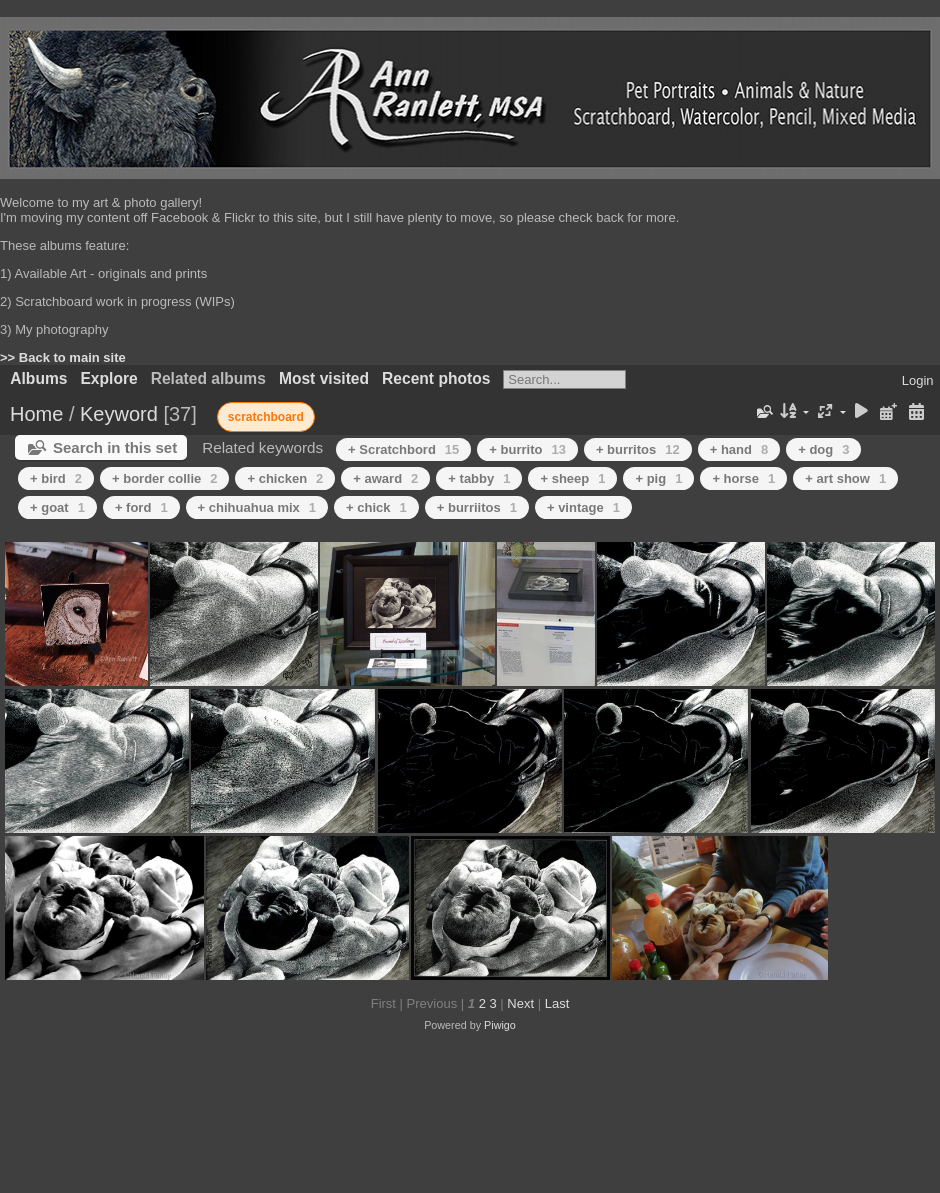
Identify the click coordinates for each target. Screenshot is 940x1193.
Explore (108, 378)
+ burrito (527, 449)
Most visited (324, 378)
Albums (38, 378)
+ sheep (572, 478)
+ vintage (583, 507)
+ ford (141, 507)
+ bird (56, 478)
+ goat (57, 507)
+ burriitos (477, 507)
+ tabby (479, 478)
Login (918, 380)
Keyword (119, 414)
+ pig (658, 478)
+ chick (376, 507)
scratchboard (266, 417)
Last (557, 1003)
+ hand (739, 449)
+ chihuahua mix (257, 507)
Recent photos (436, 378)
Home (36, 414)
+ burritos (638, 449)
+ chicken (285, 478)
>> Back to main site (63, 357)
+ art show (845, 478)
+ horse (743, 478)
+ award (385, 478)
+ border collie (164, 478)
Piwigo (500, 1025)
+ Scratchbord (403, 449)
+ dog (823, 449)
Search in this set (115, 447)
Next (520, 1003)
